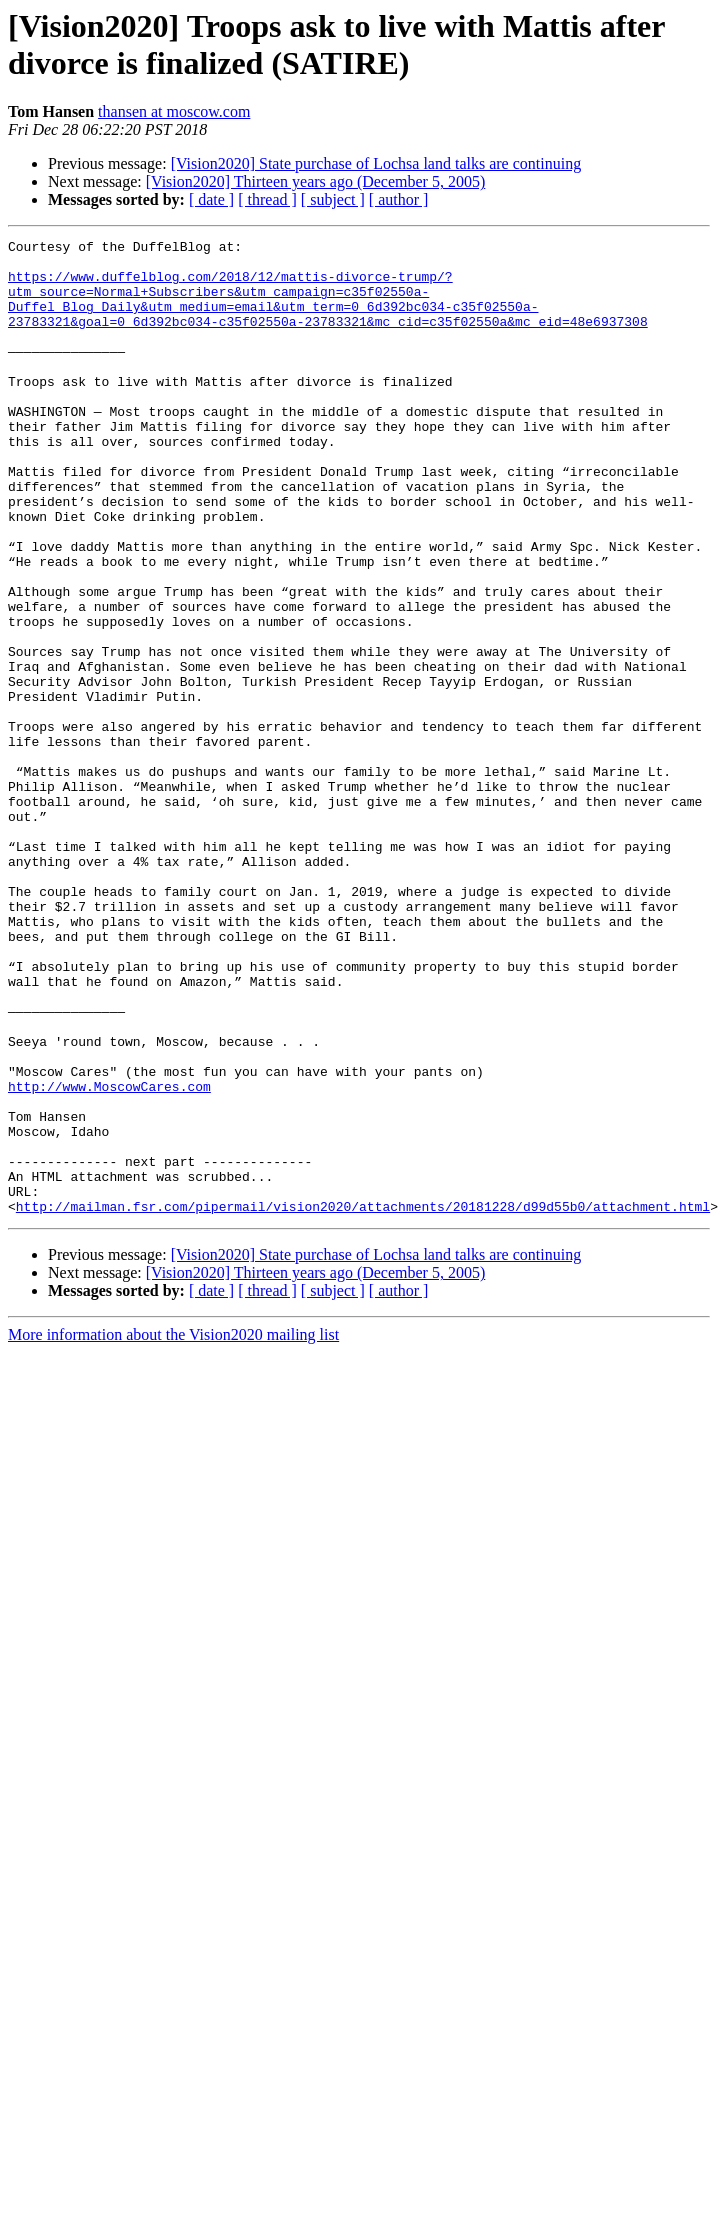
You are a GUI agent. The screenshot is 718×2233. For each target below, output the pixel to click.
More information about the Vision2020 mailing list (173, 1529)
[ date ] (211, 199)
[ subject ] (333, 199)
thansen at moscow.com (174, 111)
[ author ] (399, 199)
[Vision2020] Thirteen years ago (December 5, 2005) (316, 181)
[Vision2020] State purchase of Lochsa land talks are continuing (376, 163)
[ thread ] (267, 199)
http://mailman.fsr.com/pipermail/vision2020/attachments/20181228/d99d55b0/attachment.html (363, 1401)
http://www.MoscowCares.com (109, 1257)
